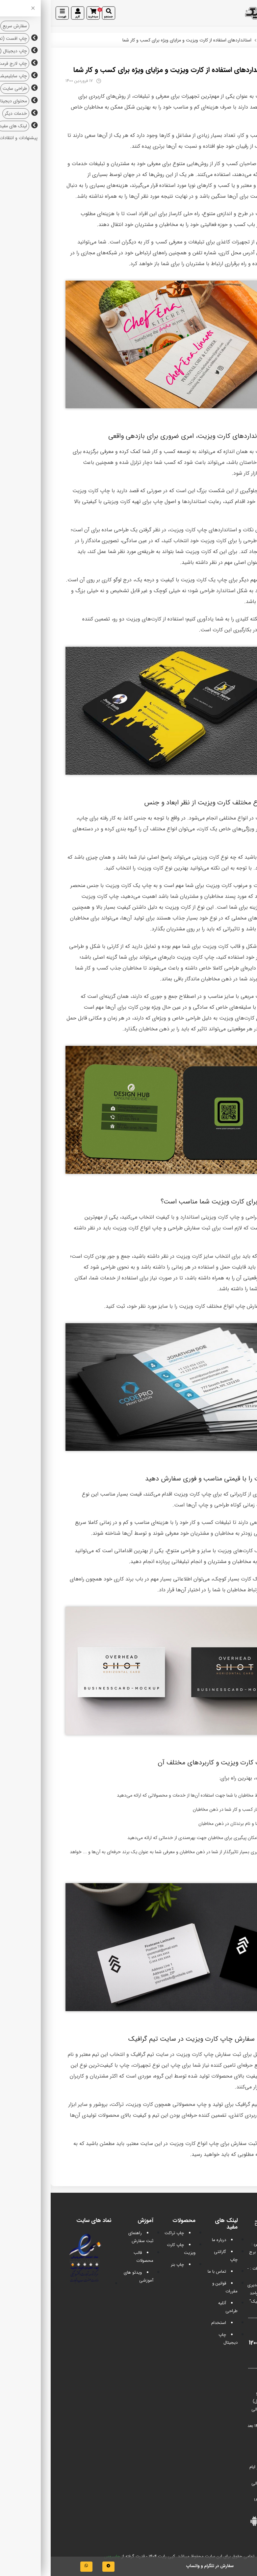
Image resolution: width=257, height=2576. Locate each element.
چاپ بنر (126, 2264)
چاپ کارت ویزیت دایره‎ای (135, 957)
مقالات (214, 40)
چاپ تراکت (123, 2233)
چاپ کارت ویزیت (223, 214)
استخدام (168, 2322)
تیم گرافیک (238, 40)
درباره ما (168, 2239)
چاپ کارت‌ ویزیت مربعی (216, 996)
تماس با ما (166, 2271)
